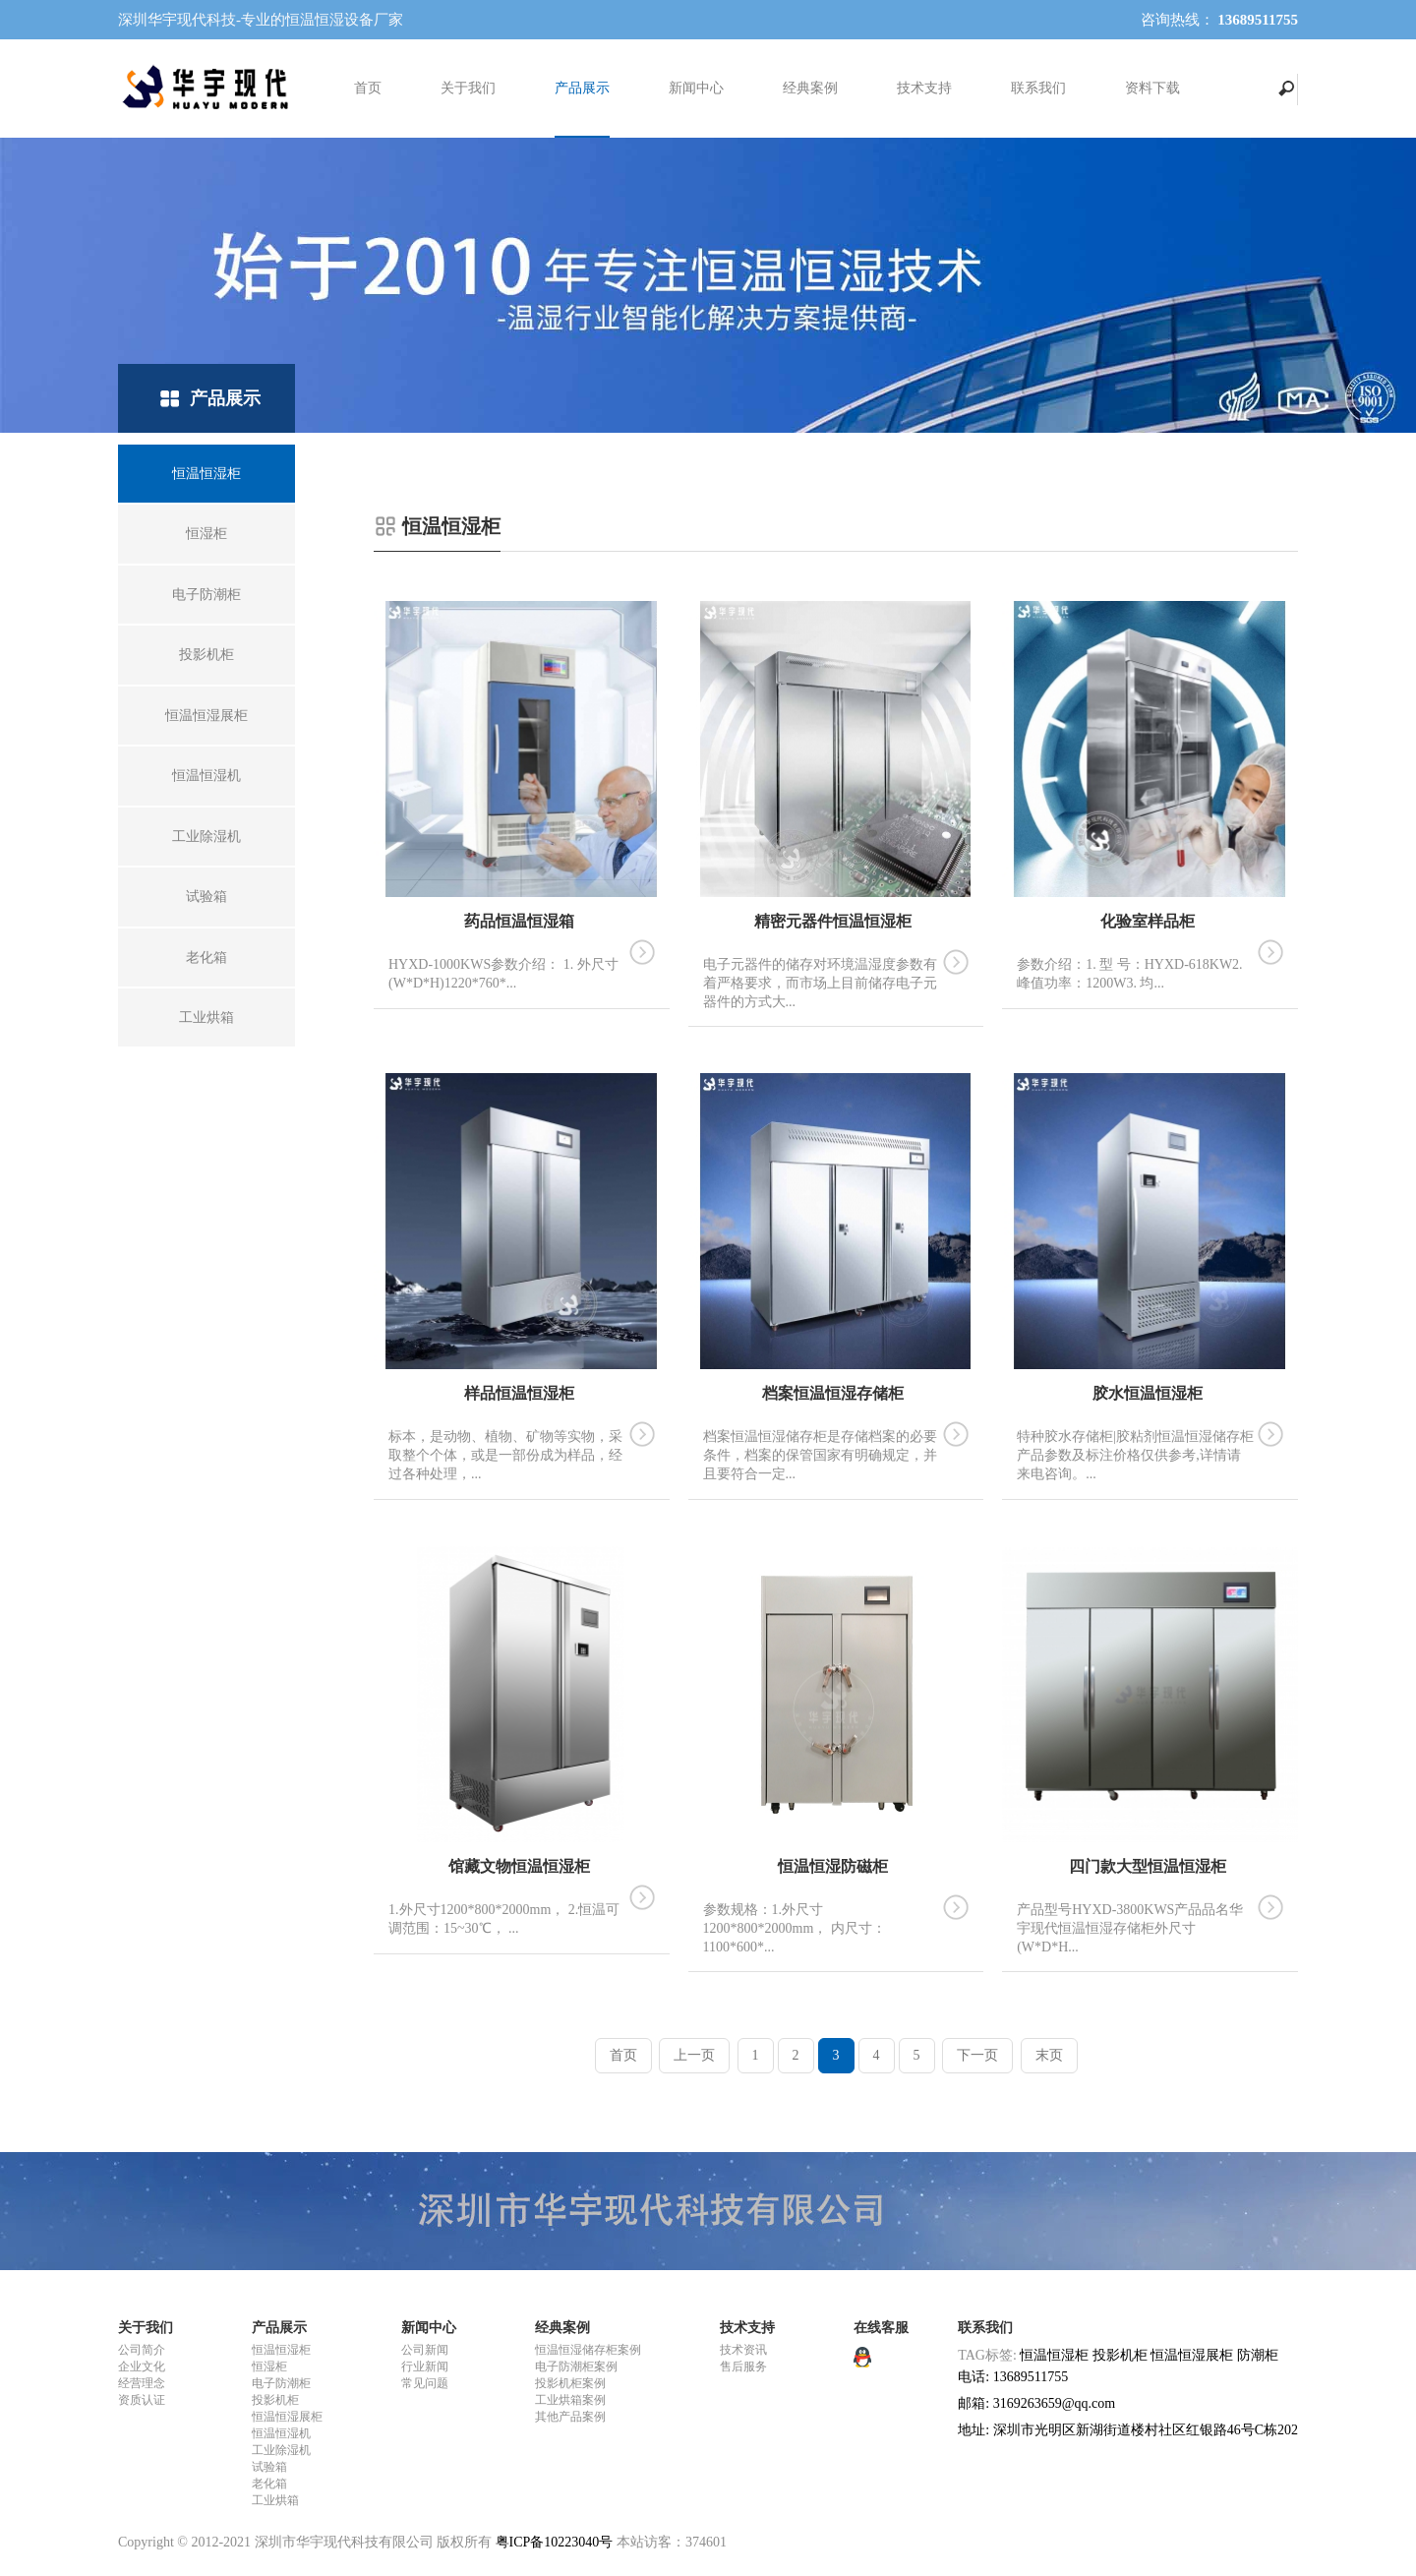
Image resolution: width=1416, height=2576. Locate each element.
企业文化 (141, 2366)
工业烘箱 (275, 2500)
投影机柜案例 (570, 2383)
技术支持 (924, 88)
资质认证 (141, 2400)
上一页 (694, 2055)
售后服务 (743, 2366)
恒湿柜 (269, 2366)
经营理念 (141, 2383)
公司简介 (141, 2350)
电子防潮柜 (281, 2383)
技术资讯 (743, 2350)
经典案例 (810, 88)
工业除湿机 (281, 2450)
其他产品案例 (570, 2417)
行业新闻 (424, 2366)
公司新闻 (424, 2350)
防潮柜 (1257, 2355)
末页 (1049, 2055)
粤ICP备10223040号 (555, 2542)
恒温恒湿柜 (281, 2350)
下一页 (977, 2055)
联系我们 (1038, 88)
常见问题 (424, 2383)
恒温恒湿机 (281, 2433)
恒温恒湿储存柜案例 (588, 2350)
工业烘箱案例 (570, 2400)
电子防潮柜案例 (576, 2366)
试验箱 (269, 2467)
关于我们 (468, 88)
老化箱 (269, 2483)
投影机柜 (275, 2400)
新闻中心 (696, 88)
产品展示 (582, 88)
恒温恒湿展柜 (287, 2417)
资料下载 (1152, 88)
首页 (368, 88)
